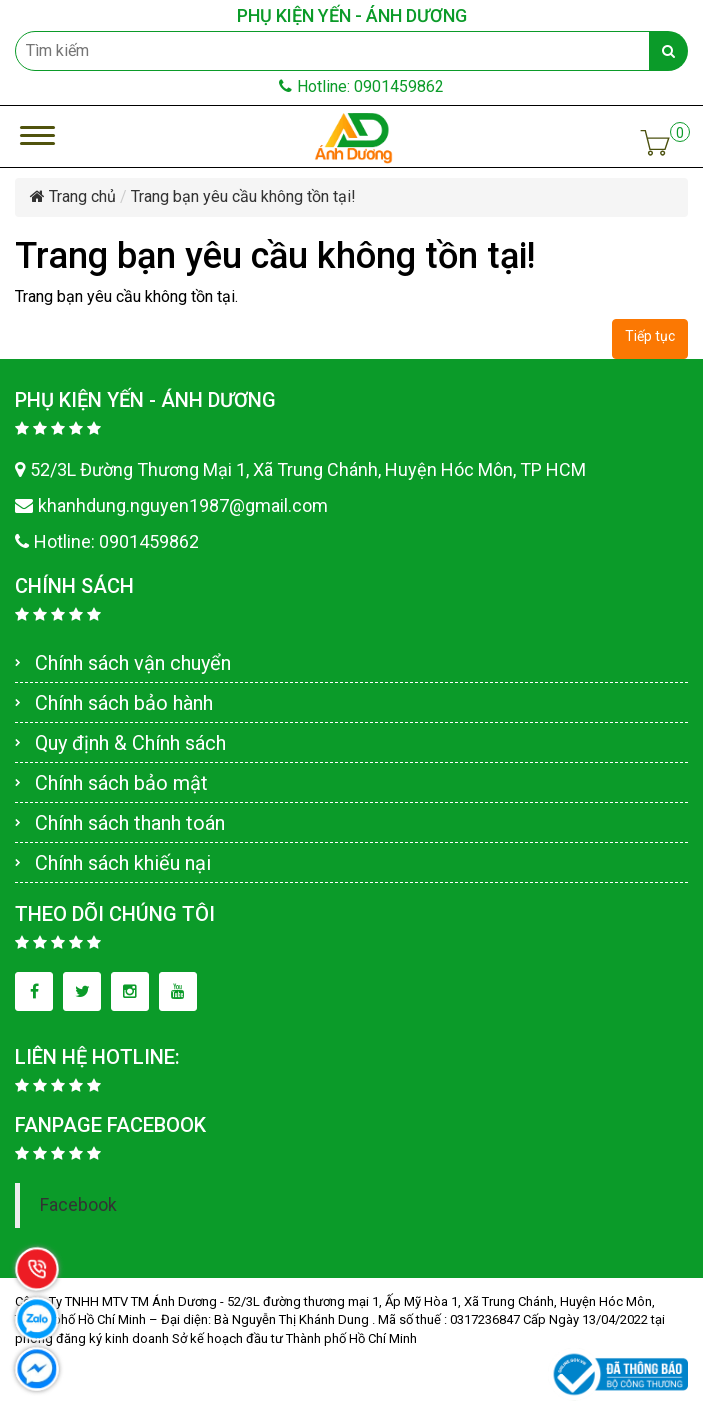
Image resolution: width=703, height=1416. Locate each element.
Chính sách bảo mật (121, 783)
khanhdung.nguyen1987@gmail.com (171, 505)
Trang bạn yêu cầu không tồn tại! (243, 196)
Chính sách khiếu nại (123, 863)
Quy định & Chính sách (130, 743)
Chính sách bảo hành (124, 703)
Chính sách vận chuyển (133, 663)
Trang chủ (73, 196)
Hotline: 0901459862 (361, 86)
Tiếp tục (650, 336)
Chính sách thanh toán (130, 823)
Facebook (78, 1205)
